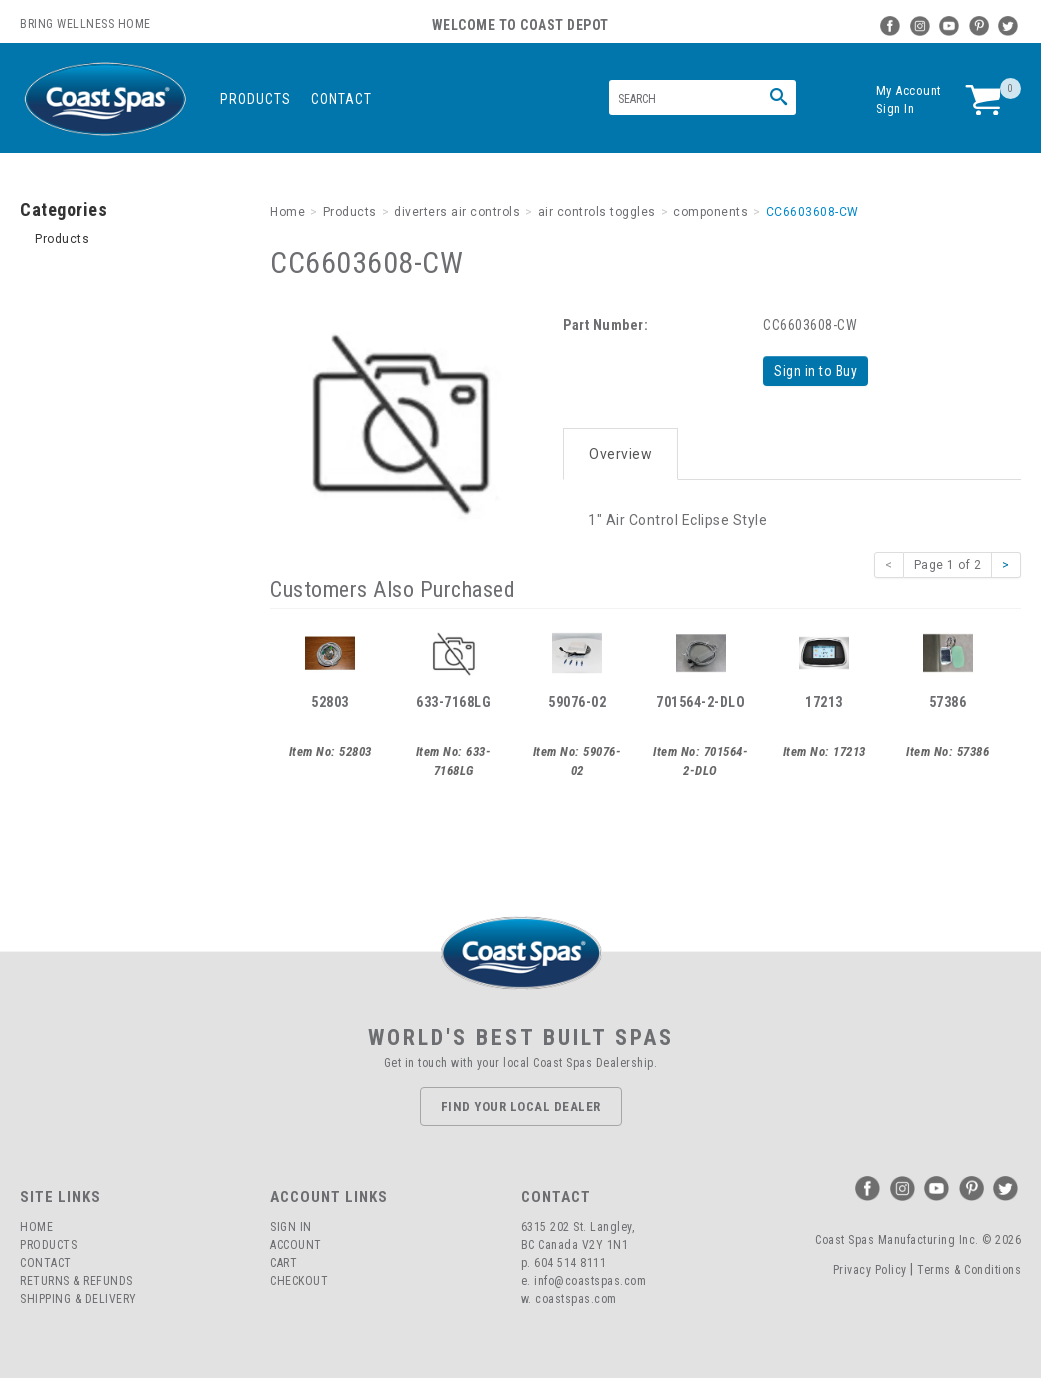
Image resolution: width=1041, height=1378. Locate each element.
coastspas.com (576, 1298)
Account (296, 1244)
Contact (341, 99)
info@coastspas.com (590, 1280)
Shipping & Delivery (78, 1298)
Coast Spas (105, 99)
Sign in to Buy (816, 371)
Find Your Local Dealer (521, 1104)
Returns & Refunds (76, 1280)
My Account (909, 90)
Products (255, 99)
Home (36, 1226)
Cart (283, 1262)
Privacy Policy (870, 1268)
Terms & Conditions (969, 1268)
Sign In (895, 108)
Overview (620, 452)
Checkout (299, 1280)
